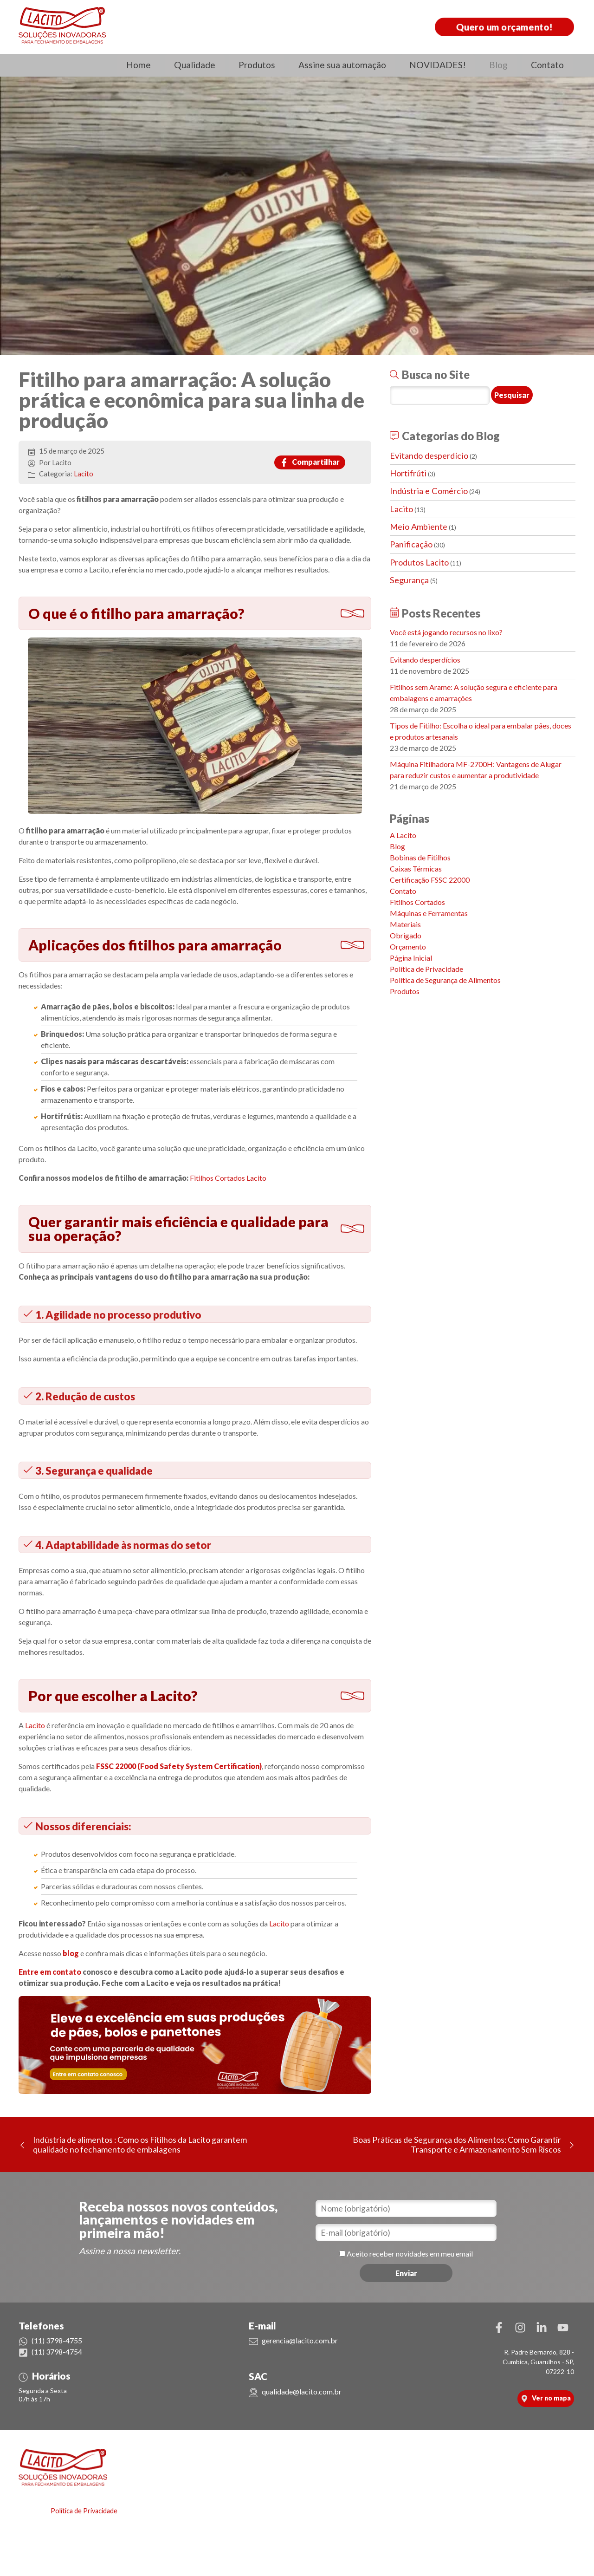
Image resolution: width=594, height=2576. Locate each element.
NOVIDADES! (437, 64)
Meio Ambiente (418, 526)
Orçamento (408, 946)
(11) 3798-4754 (50, 2351)
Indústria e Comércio (429, 491)
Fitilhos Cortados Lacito (229, 1177)
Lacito (83, 473)
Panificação (411, 544)
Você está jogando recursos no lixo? (446, 632)
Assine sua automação (342, 64)
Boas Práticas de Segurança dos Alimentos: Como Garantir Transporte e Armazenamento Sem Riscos (457, 2144)
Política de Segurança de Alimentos (445, 980)
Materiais (405, 924)
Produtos (257, 64)
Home (138, 64)
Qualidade (194, 64)
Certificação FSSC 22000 (430, 879)
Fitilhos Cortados (417, 902)
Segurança (409, 580)
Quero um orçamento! (505, 27)
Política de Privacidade (426, 968)
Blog (498, 64)
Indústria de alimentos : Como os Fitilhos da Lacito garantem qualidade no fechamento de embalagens (140, 2144)
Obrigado (405, 935)
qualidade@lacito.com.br (295, 2391)
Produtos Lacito (419, 562)
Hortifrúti (408, 473)
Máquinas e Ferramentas (429, 913)
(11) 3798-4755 (50, 2340)
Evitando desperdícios (425, 659)
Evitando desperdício (429, 455)
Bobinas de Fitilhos (420, 857)
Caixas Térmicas (416, 868)
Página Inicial (411, 957)
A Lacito (403, 835)
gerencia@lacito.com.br (293, 2340)
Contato (547, 64)
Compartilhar (310, 462)
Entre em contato (50, 1971)
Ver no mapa (546, 2398)
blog (71, 1953)
